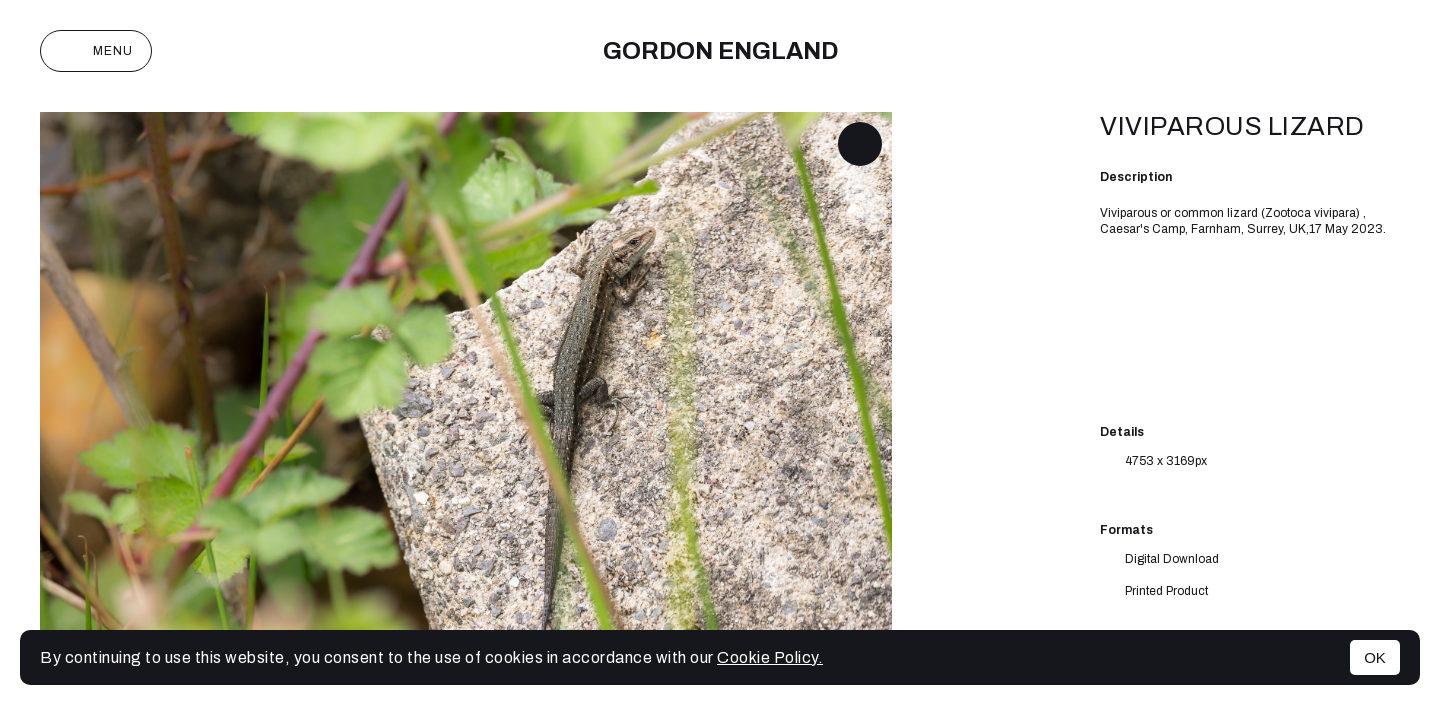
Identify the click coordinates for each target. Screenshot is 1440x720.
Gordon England (720, 51)
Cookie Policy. (770, 657)
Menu (96, 51)
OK (1375, 657)
